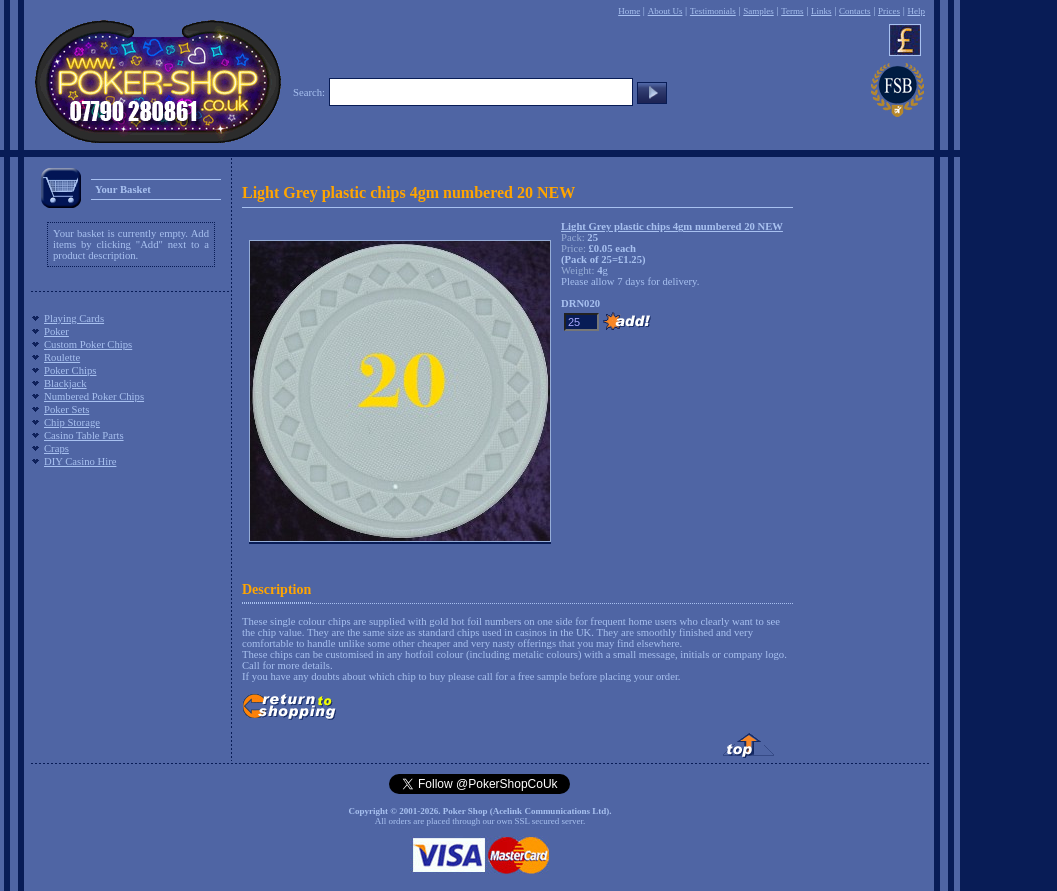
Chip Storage (72, 422)
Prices (889, 11)
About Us (665, 11)
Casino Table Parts (84, 435)
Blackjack (65, 383)
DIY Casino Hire (80, 461)
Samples (758, 11)
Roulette (62, 357)
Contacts (855, 11)
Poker (56, 331)
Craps (56, 448)
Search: (309, 92)
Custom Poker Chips (88, 344)
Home (629, 11)
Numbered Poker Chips (94, 396)
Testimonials (713, 11)
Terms (792, 11)
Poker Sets (66, 409)
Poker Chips (70, 370)
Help (916, 11)
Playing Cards (74, 318)
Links (821, 11)
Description (276, 589)
